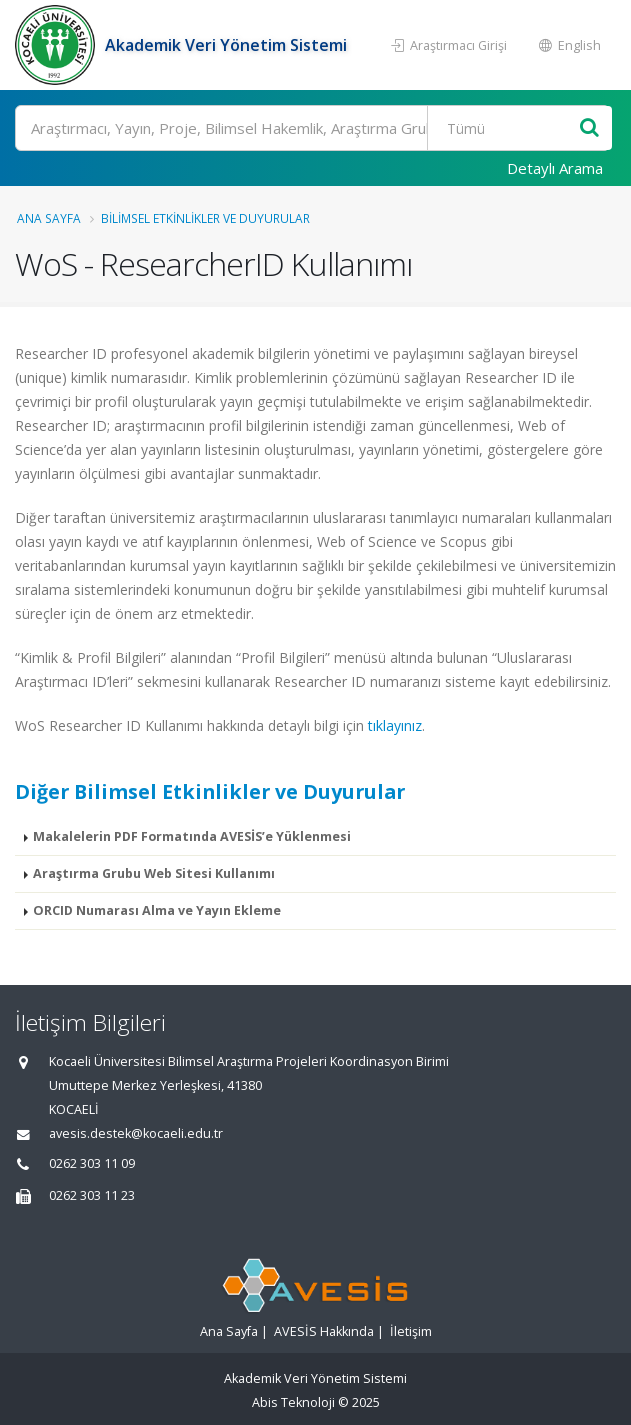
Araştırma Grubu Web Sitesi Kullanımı (154, 873)
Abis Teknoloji (293, 1402)
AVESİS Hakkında (324, 1331)
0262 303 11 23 (92, 1195)
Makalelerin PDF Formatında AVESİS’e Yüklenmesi (192, 836)
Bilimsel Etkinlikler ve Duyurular (205, 218)
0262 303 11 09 (92, 1163)
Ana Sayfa (49, 218)
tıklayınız (395, 725)
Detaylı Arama (555, 168)
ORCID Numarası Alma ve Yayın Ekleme (157, 910)
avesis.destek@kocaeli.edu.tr (136, 1133)
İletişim (411, 1331)
